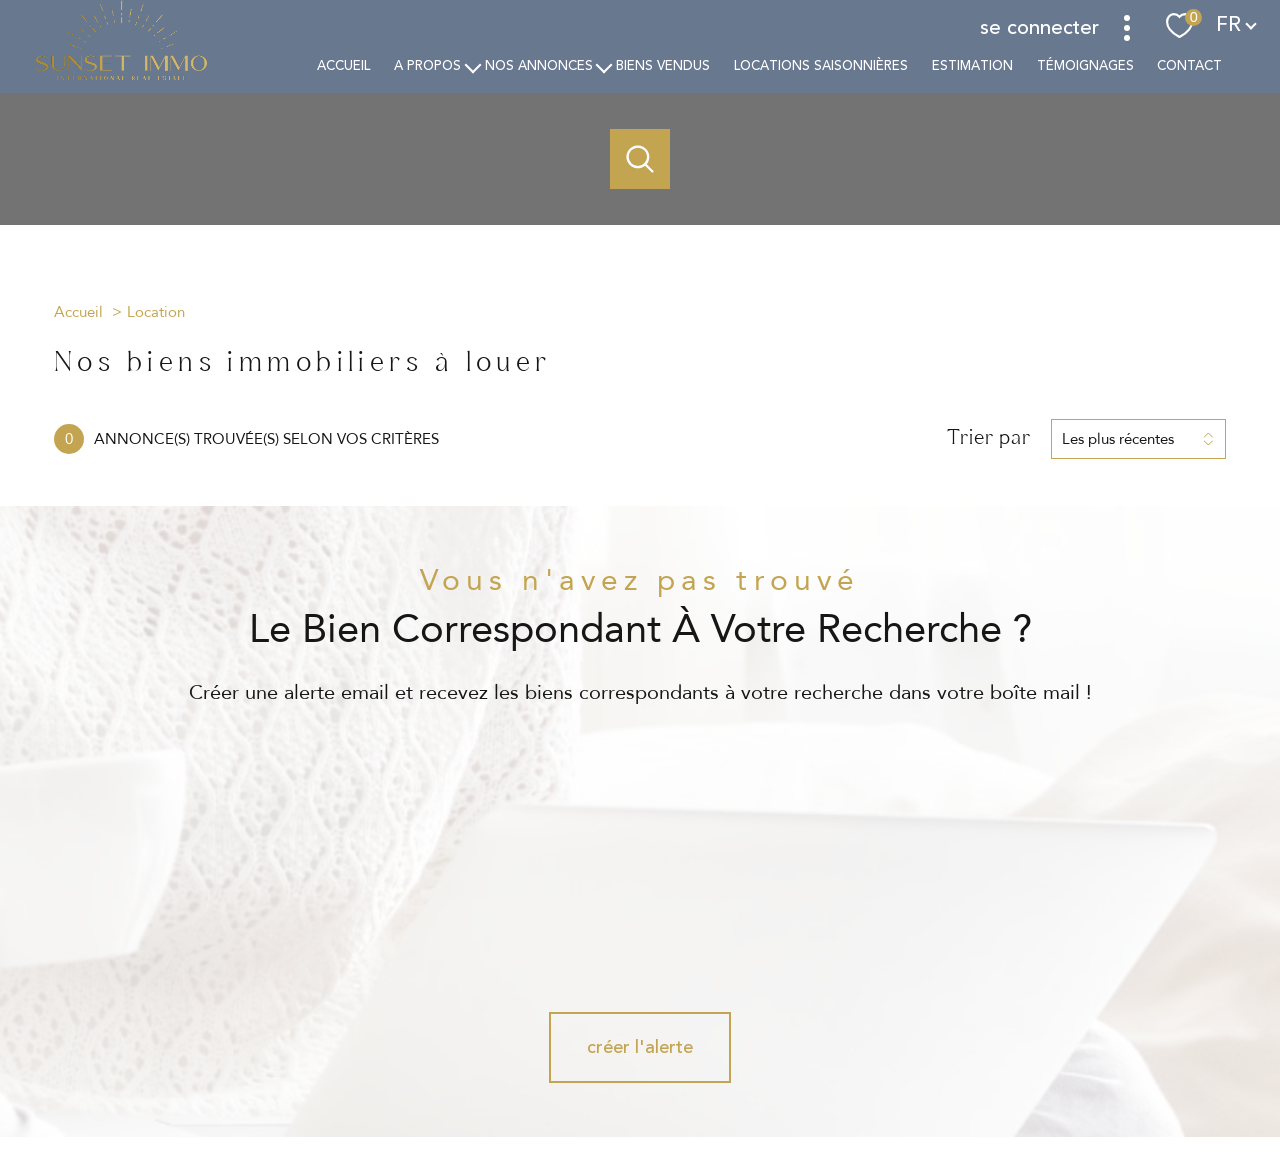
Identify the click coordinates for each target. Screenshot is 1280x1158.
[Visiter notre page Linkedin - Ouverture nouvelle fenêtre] (708, 1009)
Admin (833, 1078)
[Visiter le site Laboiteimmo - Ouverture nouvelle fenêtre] (640, 1124)
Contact (1189, 66)
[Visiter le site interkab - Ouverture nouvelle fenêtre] (1119, 999)
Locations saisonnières (821, 66)
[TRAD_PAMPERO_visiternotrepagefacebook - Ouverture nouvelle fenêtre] (572, 1009)
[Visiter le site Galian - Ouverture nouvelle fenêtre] (996, 1003)
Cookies (1056, 1079)
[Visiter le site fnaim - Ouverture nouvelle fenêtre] (907, 1003)
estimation (971, 66)
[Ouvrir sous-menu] (472, 66)
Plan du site (666, 1078)
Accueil (343, 66)
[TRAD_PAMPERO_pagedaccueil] (121, 77)
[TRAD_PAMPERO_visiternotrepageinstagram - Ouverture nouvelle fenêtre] (640, 1009)
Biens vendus (663, 66)
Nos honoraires (580, 1078)
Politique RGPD (979, 1078)
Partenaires (895, 1078)
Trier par (989, 438)
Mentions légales (756, 1078)
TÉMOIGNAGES (1084, 66)
